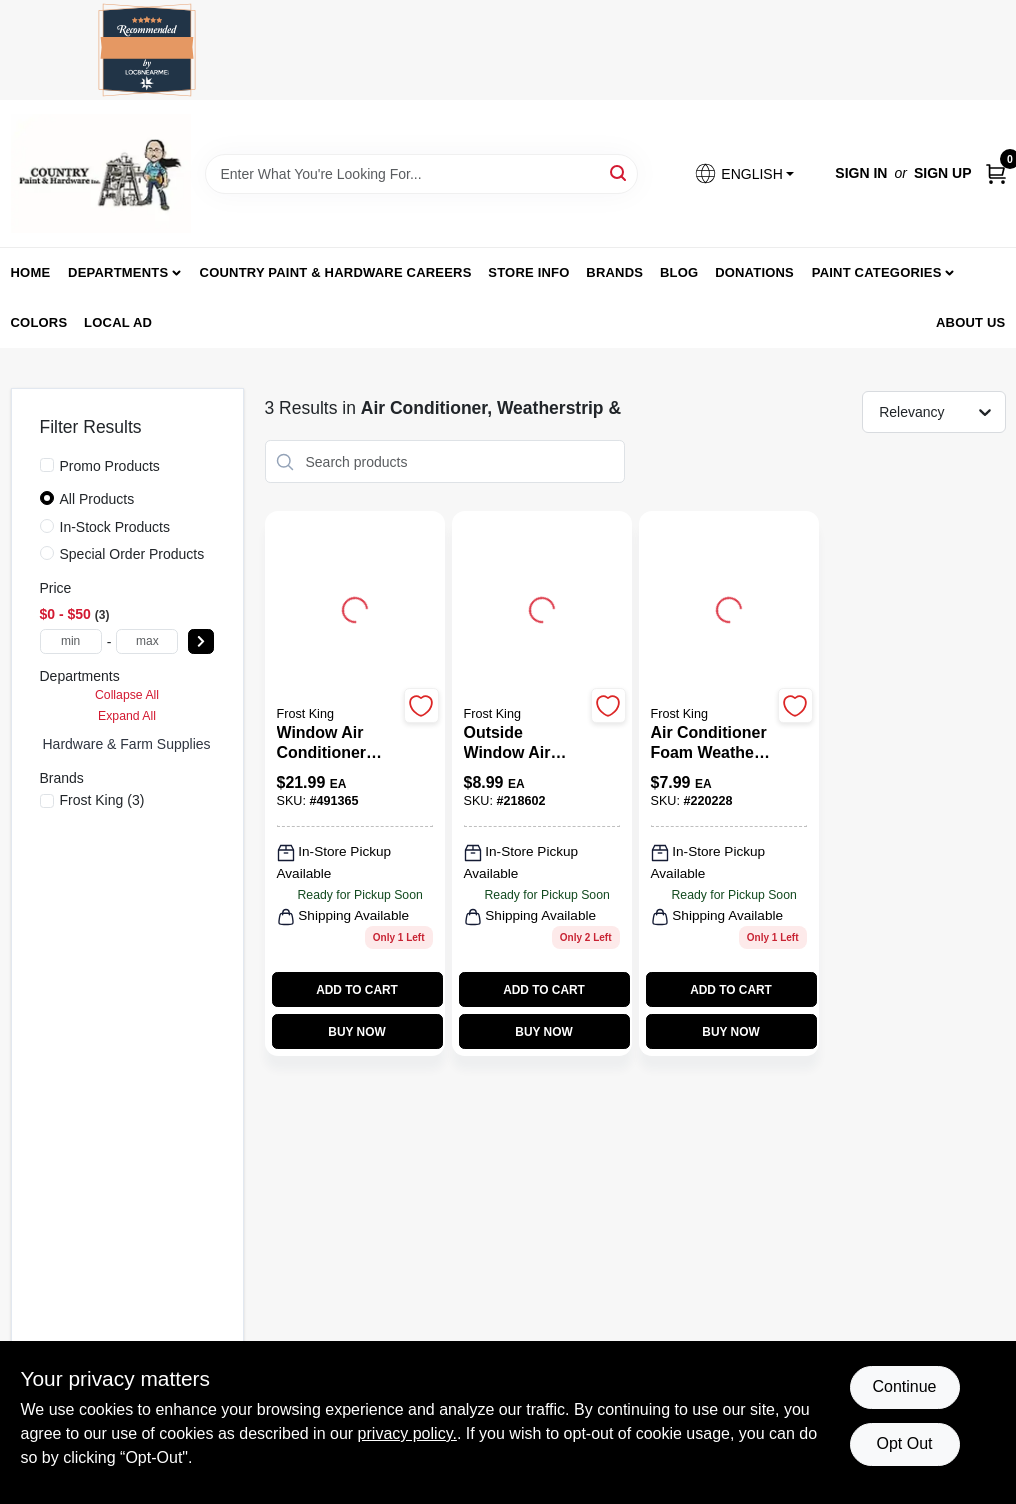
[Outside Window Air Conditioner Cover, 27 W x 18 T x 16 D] (524, 743)
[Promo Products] (47, 465)
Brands (614, 272)
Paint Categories (877, 272)
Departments (118, 272)
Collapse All (127, 695)
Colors (39, 322)
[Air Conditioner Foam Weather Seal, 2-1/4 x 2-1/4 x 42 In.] (711, 743)
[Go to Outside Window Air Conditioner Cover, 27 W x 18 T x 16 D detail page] (542, 607)
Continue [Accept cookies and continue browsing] (904, 1386)
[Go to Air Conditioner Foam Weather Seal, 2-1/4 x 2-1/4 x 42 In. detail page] (729, 607)
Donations (754, 272)
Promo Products (110, 466)
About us (971, 322)
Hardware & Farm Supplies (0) (137, 744)
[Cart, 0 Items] (996, 173)
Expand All (127, 716)
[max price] (147, 641)
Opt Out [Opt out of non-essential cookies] (904, 1443)
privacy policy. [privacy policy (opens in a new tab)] (407, 1433)
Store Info (528, 272)
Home (31, 272)
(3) (102, 800)
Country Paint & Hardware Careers (336, 272)
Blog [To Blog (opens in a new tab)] (679, 272)
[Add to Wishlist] (421, 705)
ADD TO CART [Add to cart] (357, 990)
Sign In (861, 173)
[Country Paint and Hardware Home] (101, 173)
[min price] (71, 641)
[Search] (619, 172)
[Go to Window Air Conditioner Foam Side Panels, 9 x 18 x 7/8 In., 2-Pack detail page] (355, 607)
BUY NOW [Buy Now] (356, 1032)
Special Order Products (132, 554)
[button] (744, 173)
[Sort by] (943, 411)
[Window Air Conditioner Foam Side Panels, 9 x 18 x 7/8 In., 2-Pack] (337, 743)
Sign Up (943, 173)
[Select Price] (201, 641)
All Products (97, 499)
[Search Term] (421, 174)
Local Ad (118, 322)
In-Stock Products (115, 527)
